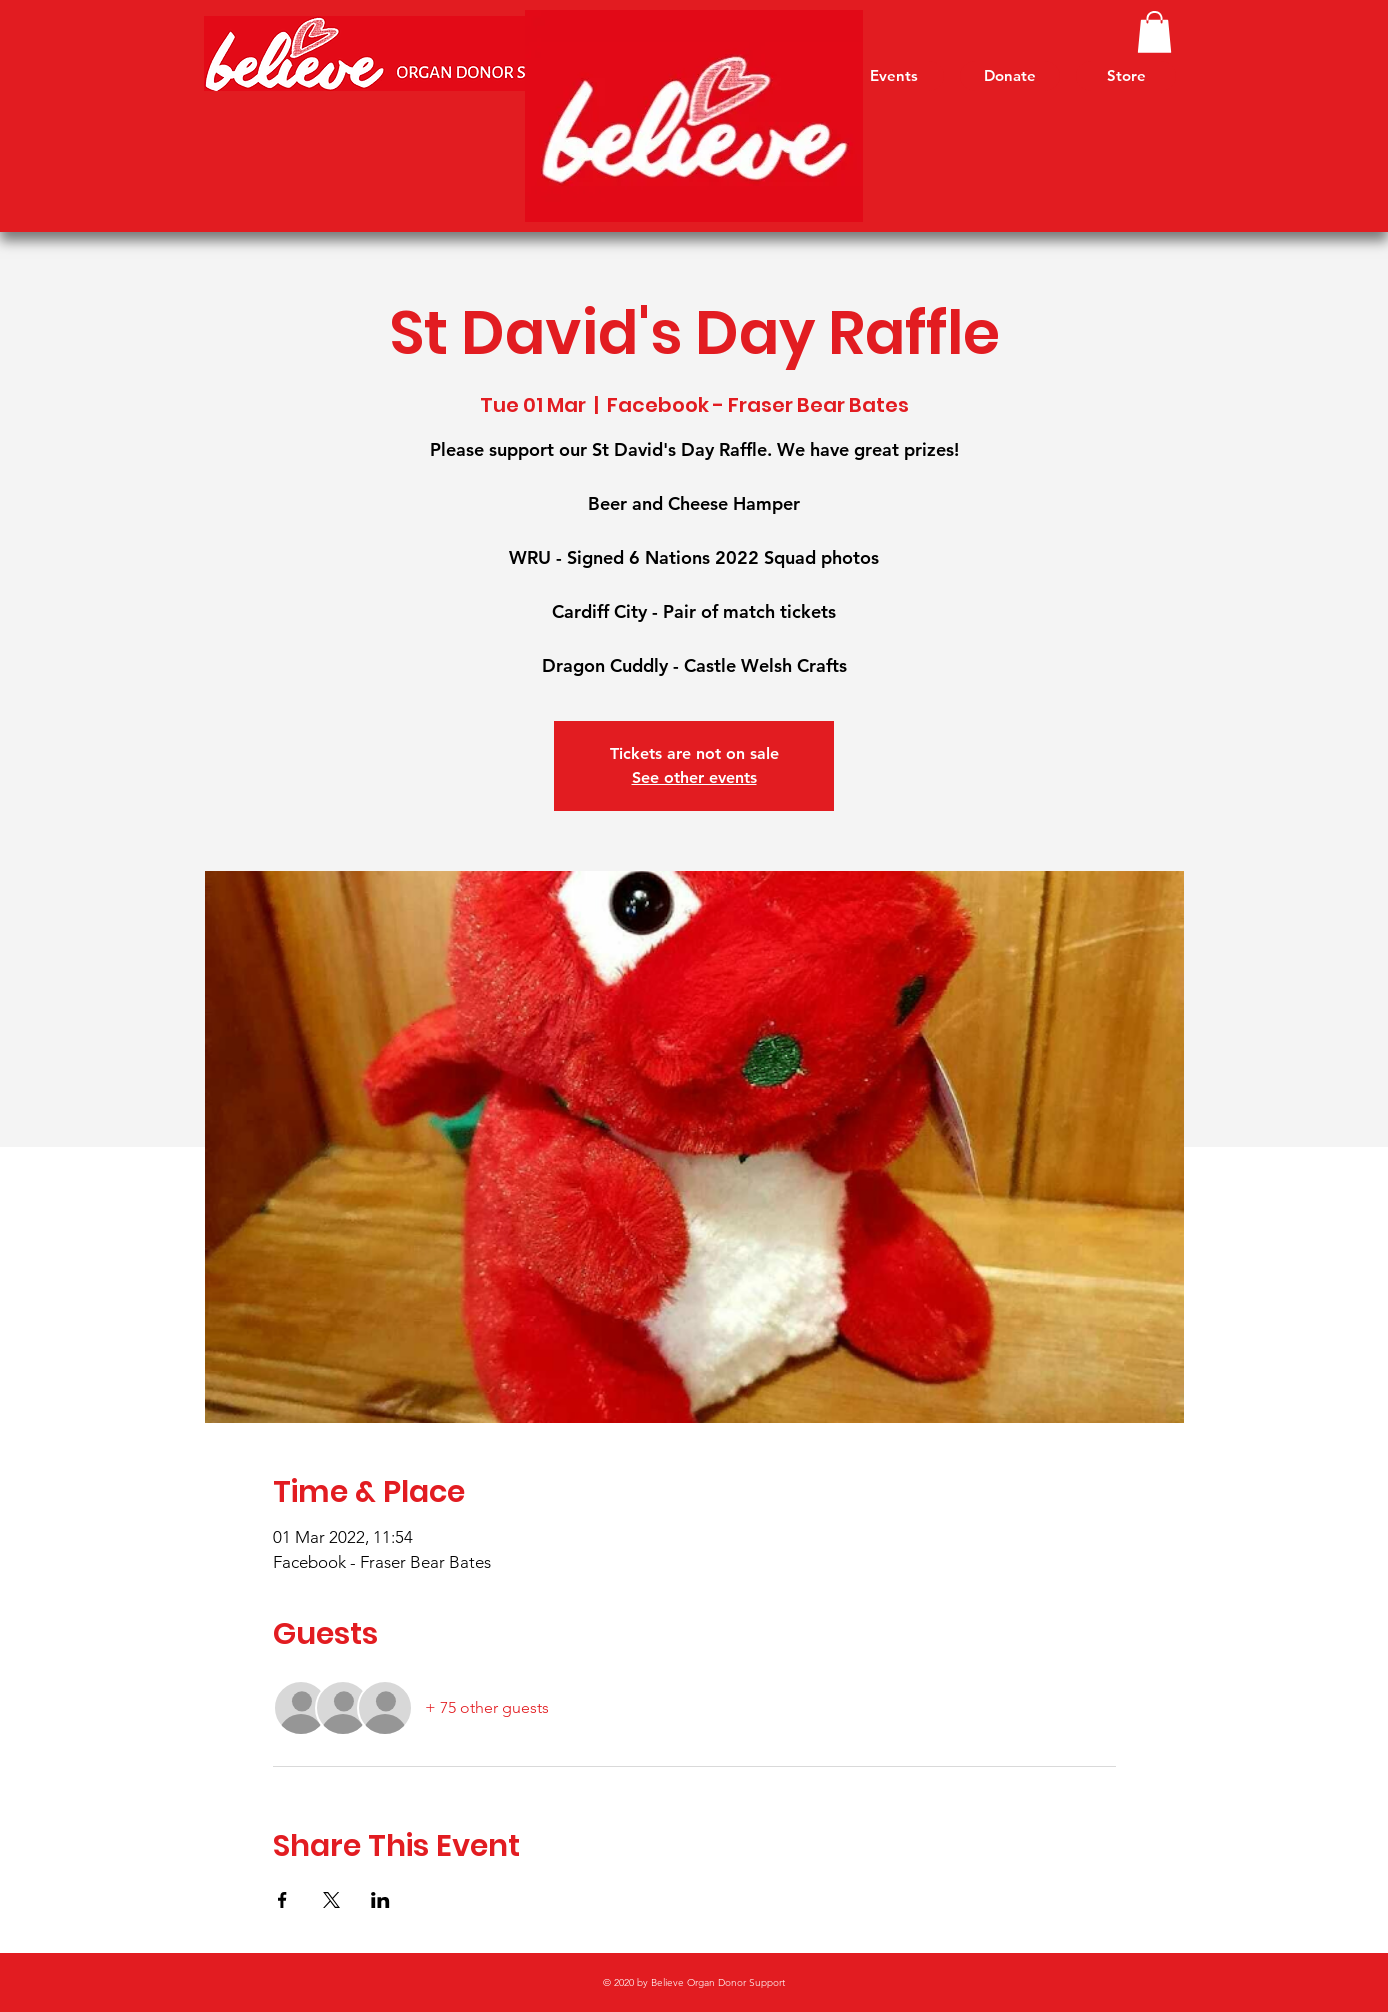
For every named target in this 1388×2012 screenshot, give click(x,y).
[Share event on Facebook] (282, 1900)
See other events (694, 777)
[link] (1154, 32)
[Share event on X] (331, 1900)
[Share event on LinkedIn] (380, 1900)
